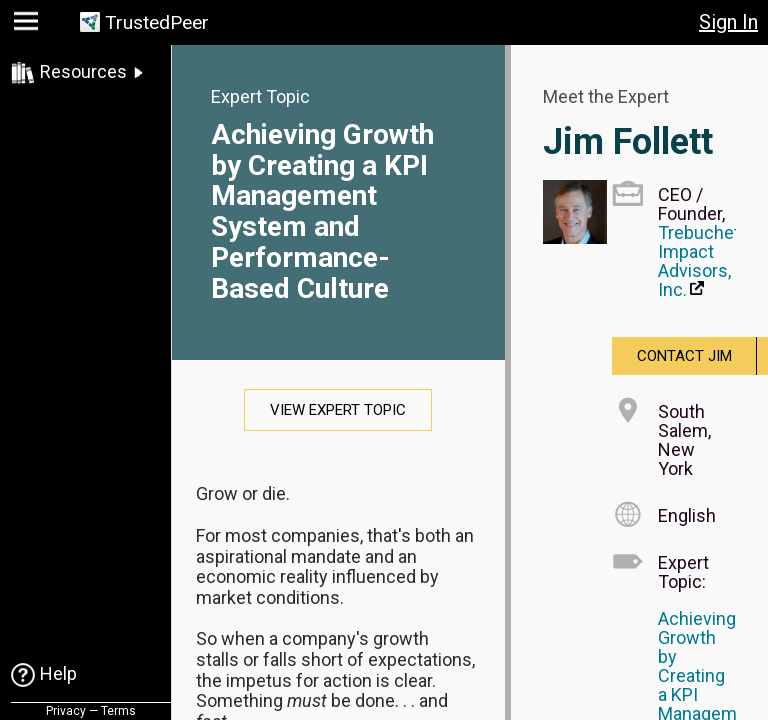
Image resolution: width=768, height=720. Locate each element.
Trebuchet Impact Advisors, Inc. (699, 261)
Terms (118, 711)
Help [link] (58, 673)
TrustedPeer (157, 22)
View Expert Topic (338, 410)
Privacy (66, 711)
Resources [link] (83, 71)
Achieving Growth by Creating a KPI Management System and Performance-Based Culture (322, 211)
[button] (28, 25)
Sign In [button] (728, 22)
